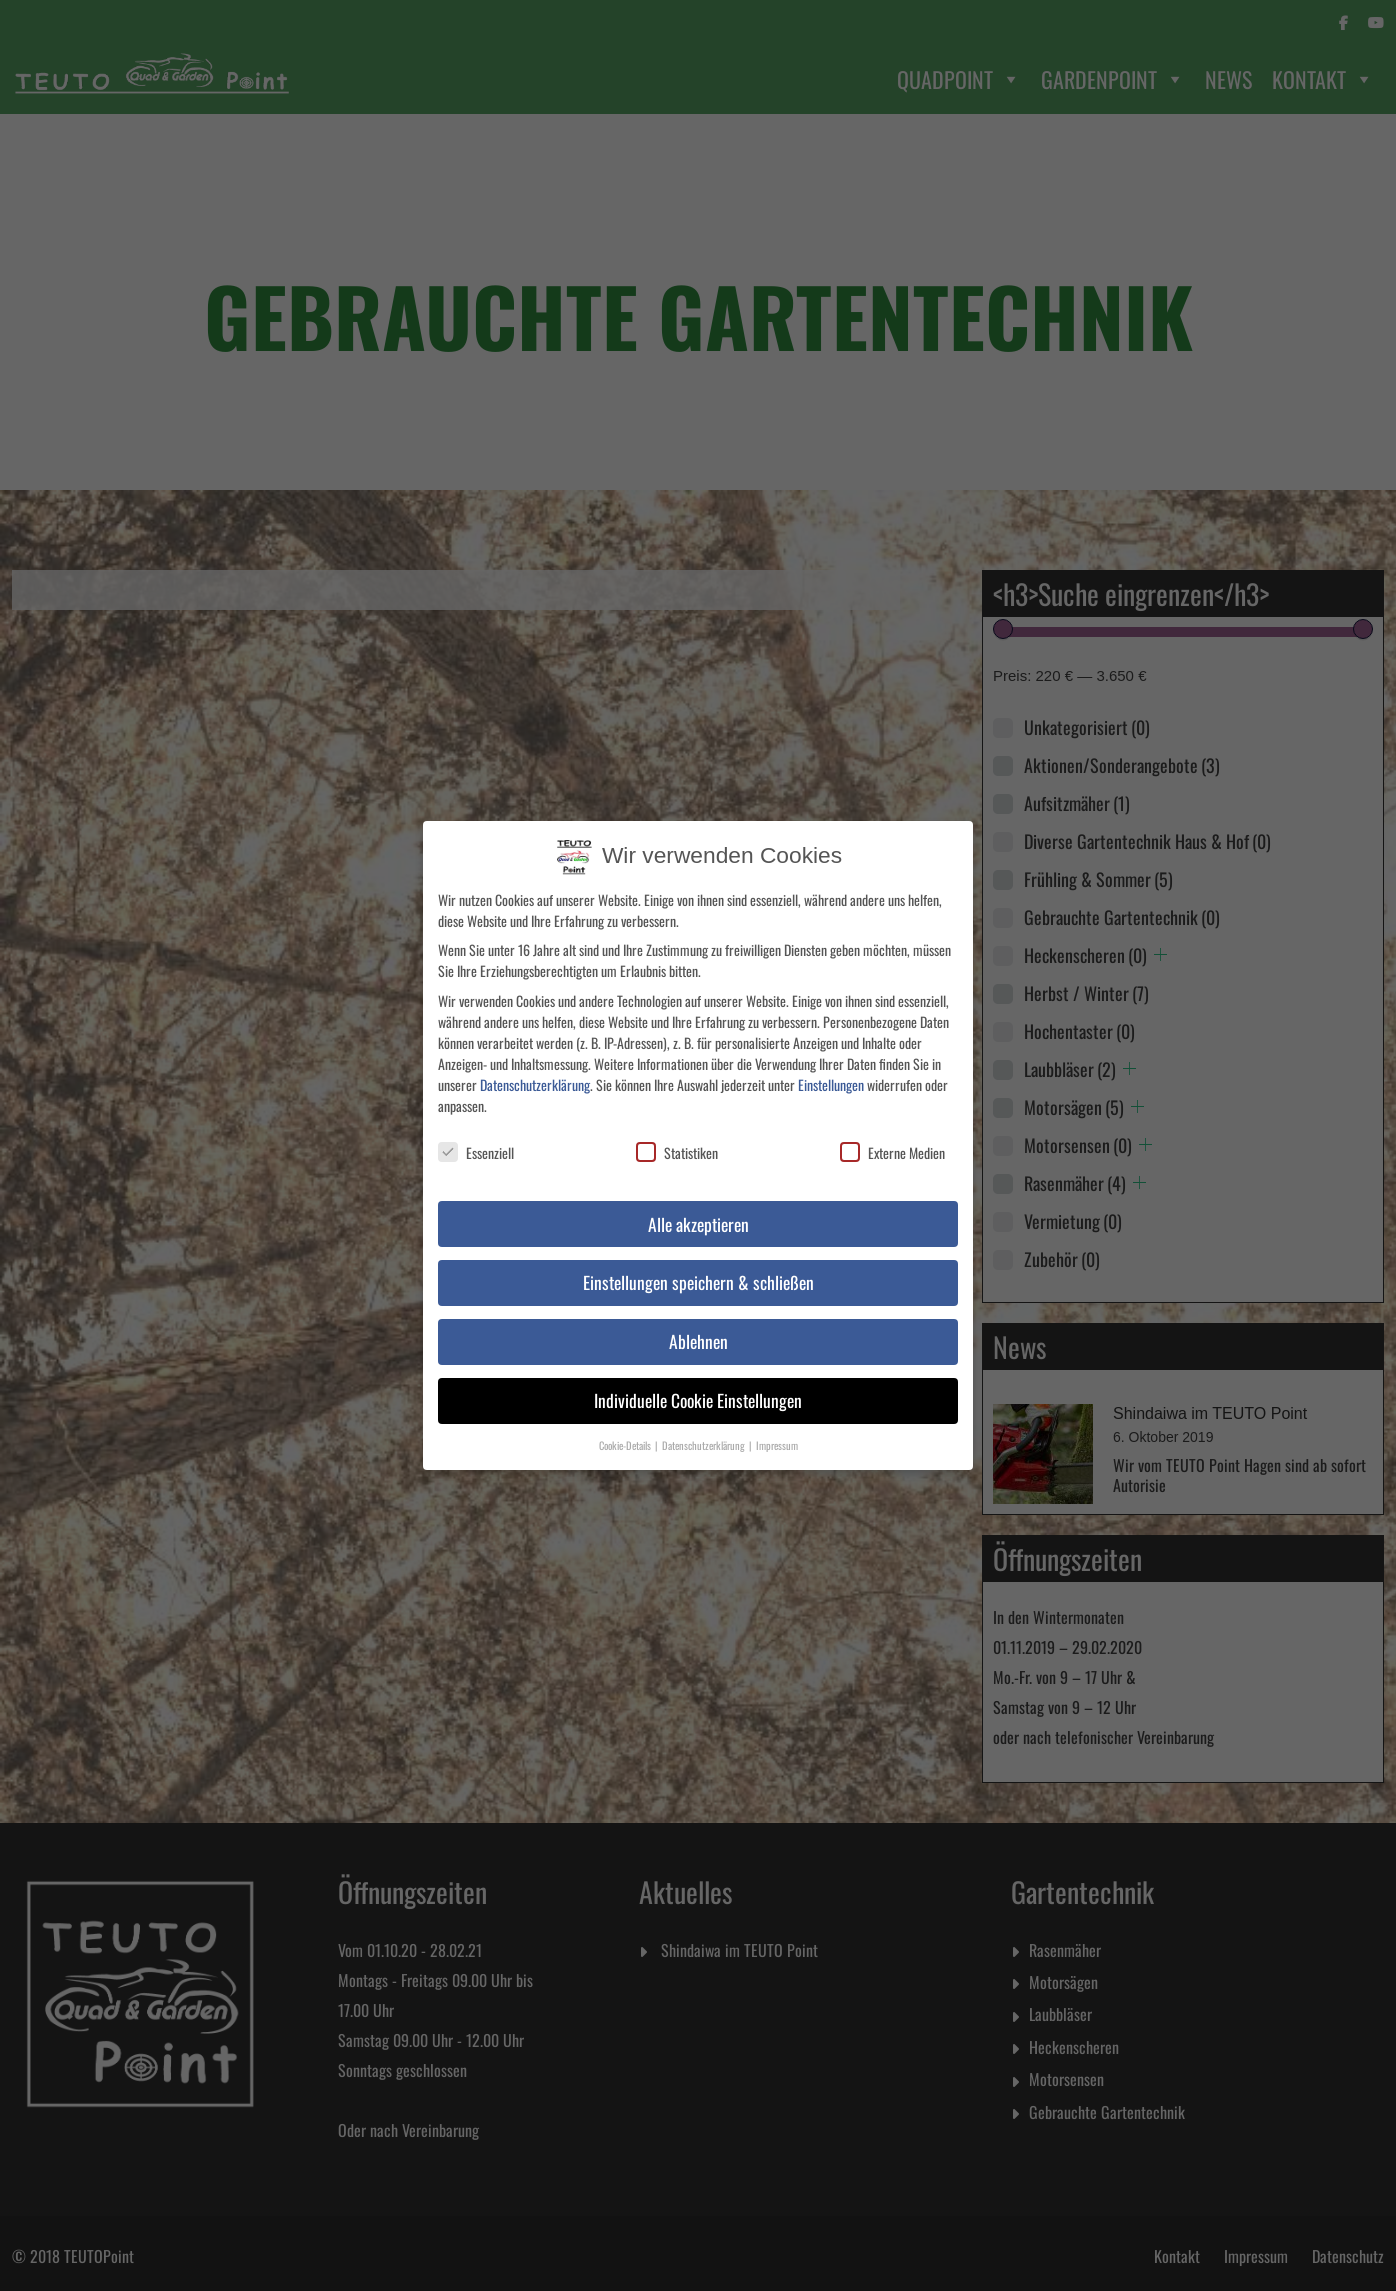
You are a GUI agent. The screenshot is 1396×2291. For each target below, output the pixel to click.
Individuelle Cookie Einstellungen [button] (698, 1390)
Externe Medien (892, 1141)
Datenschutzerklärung (535, 1073)
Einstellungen (831, 1073)
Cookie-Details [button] (626, 1435)
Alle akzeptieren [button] (698, 1213)
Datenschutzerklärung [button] (704, 1435)
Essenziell (476, 1141)
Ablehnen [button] (698, 1331)
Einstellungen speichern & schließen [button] (698, 1272)
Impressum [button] (777, 1435)
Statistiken (677, 1141)
